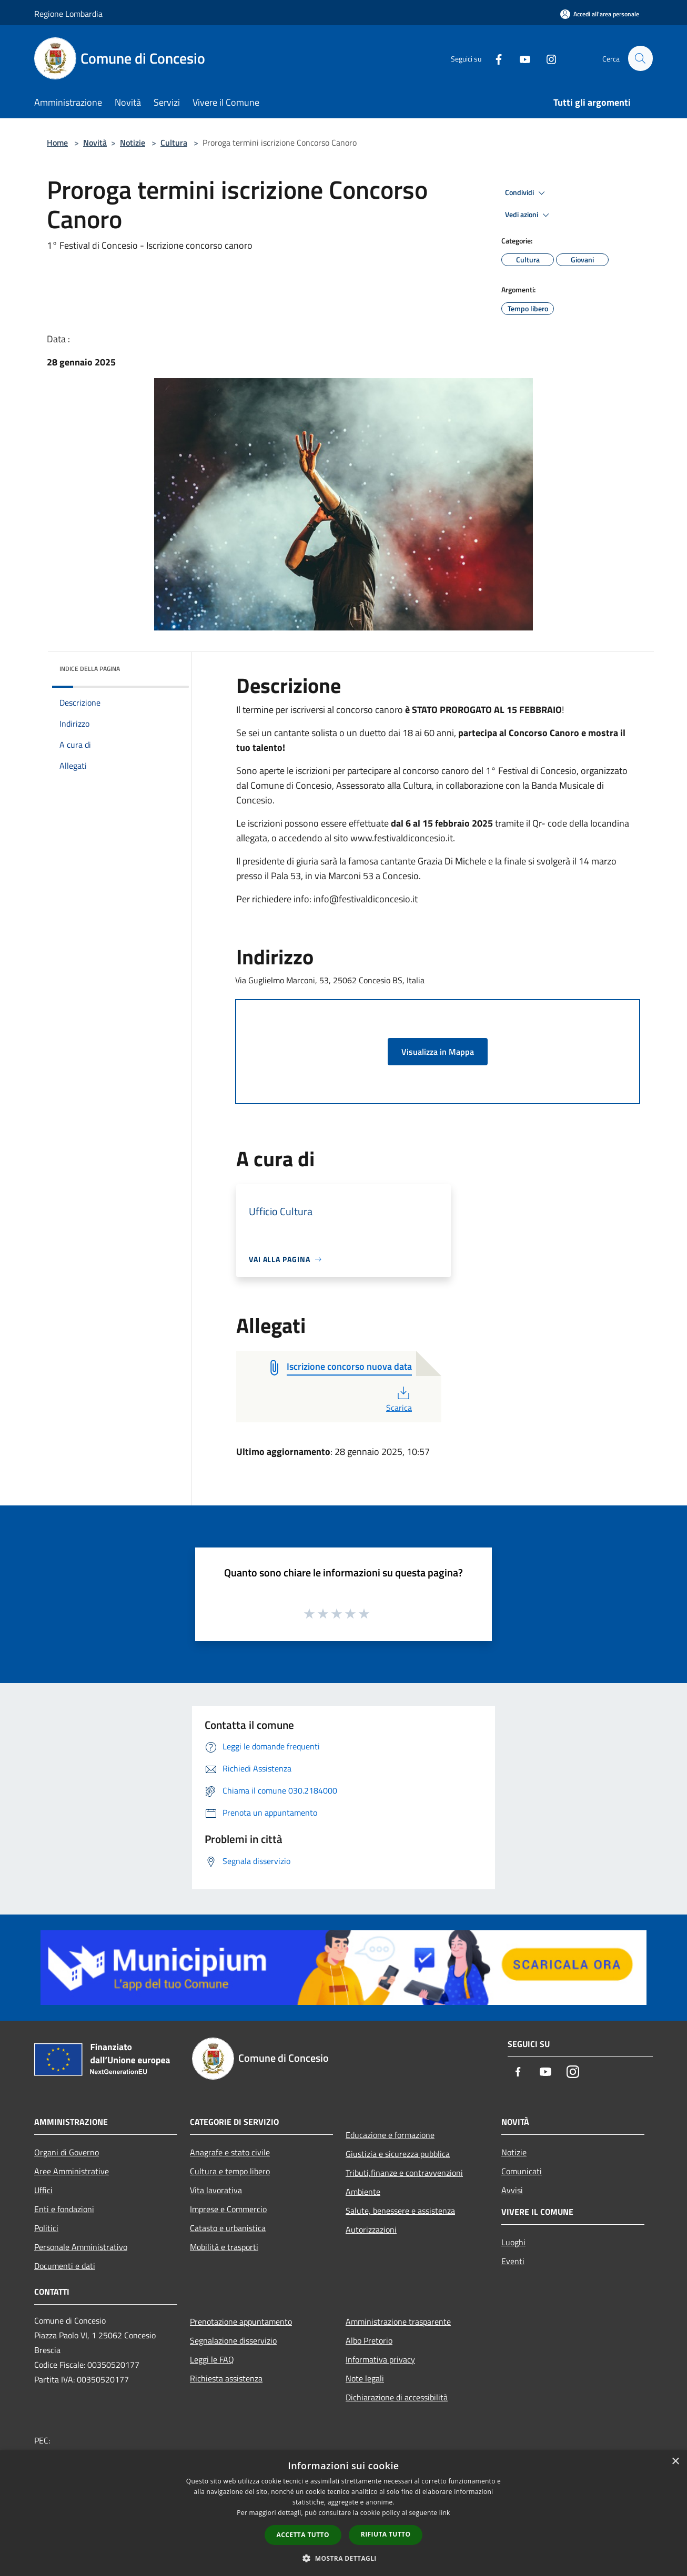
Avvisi (512, 2190)
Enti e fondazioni (64, 2209)
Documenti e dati (64, 2265)
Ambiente (363, 2191)
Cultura (173, 142)
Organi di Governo (66, 2152)
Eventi (512, 2261)
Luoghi (513, 2242)
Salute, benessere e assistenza (400, 2210)
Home (57, 142)
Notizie (132, 142)
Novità (95, 142)
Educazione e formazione (390, 2135)
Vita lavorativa (216, 2190)
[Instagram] (546, 58)
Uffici (43, 2190)
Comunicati (521, 2171)
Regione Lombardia (68, 13)
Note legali (365, 2378)
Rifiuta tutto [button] (386, 2534)
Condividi (526, 193)
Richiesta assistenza (226, 2378)
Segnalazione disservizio (233, 2340)
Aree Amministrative (71, 2171)
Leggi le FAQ (212, 2359)
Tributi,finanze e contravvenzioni (404, 2172)
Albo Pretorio (369, 2340)
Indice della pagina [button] (89, 669)
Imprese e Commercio (228, 2209)
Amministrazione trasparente (398, 2321)
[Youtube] (520, 58)
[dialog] (343, 2513)
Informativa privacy (380, 2359)
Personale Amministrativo (80, 2247)
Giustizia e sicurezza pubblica (398, 2153)
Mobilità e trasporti (224, 2247)
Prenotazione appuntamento (241, 2321)
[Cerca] (640, 58)
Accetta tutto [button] (303, 2534)
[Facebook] (493, 58)
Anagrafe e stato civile (230, 2152)
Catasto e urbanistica (228, 2228)
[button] (343, 2558)
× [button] (675, 2462)
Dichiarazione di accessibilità (397, 2397)
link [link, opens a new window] (444, 2512)
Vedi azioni (528, 215)
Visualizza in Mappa (437, 1051)
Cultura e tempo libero (230, 2171)
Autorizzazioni (371, 2229)
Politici (46, 2228)
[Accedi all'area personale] (600, 14)
